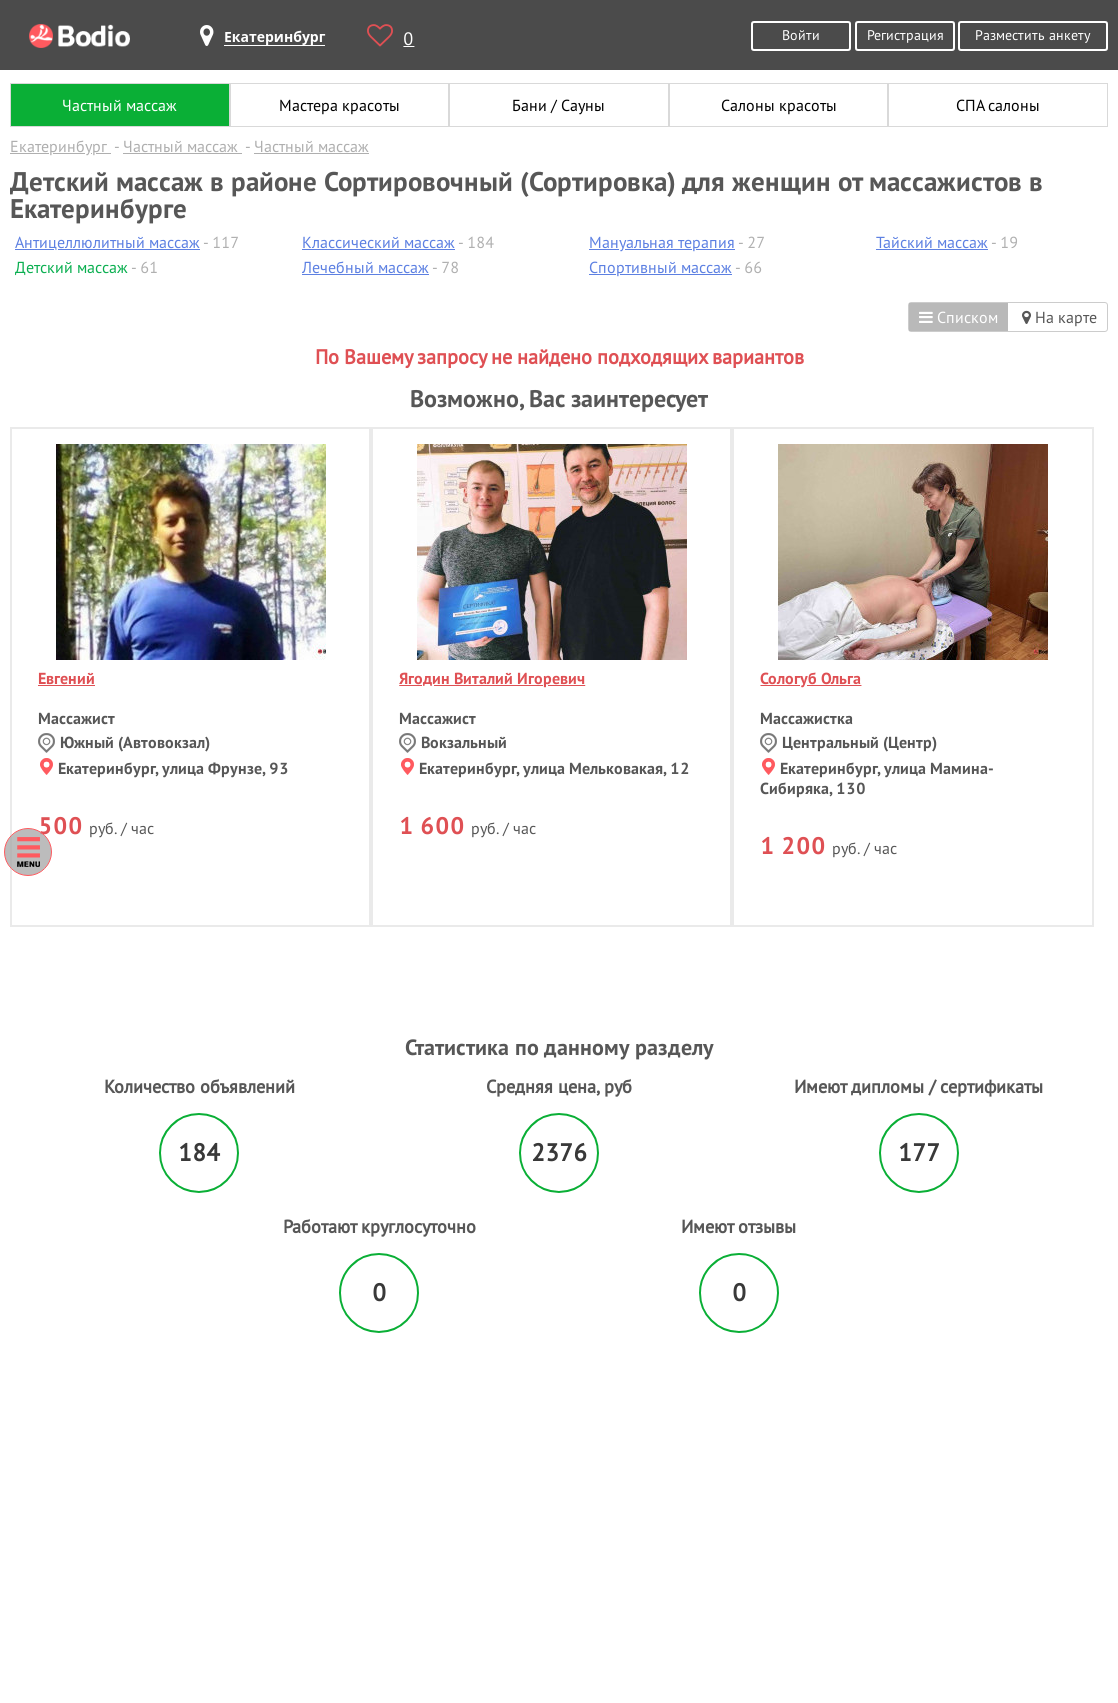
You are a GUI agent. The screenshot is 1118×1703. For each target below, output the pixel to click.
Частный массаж (119, 105)
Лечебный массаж (365, 267)
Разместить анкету (1033, 34)
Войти (801, 34)
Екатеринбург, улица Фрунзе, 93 (164, 768)
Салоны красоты (779, 105)
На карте (1059, 317)
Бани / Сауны (558, 105)
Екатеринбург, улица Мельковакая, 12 (545, 768)
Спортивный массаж (660, 267)
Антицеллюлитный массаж (107, 242)
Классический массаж (378, 242)
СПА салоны (998, 105)
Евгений (66, 678)
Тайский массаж (932, 242)
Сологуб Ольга (810, 678)
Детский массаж (71, 267)
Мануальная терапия (662, 242)
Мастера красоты (339, 105)
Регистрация (905, 34)
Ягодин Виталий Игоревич (492, 678)
